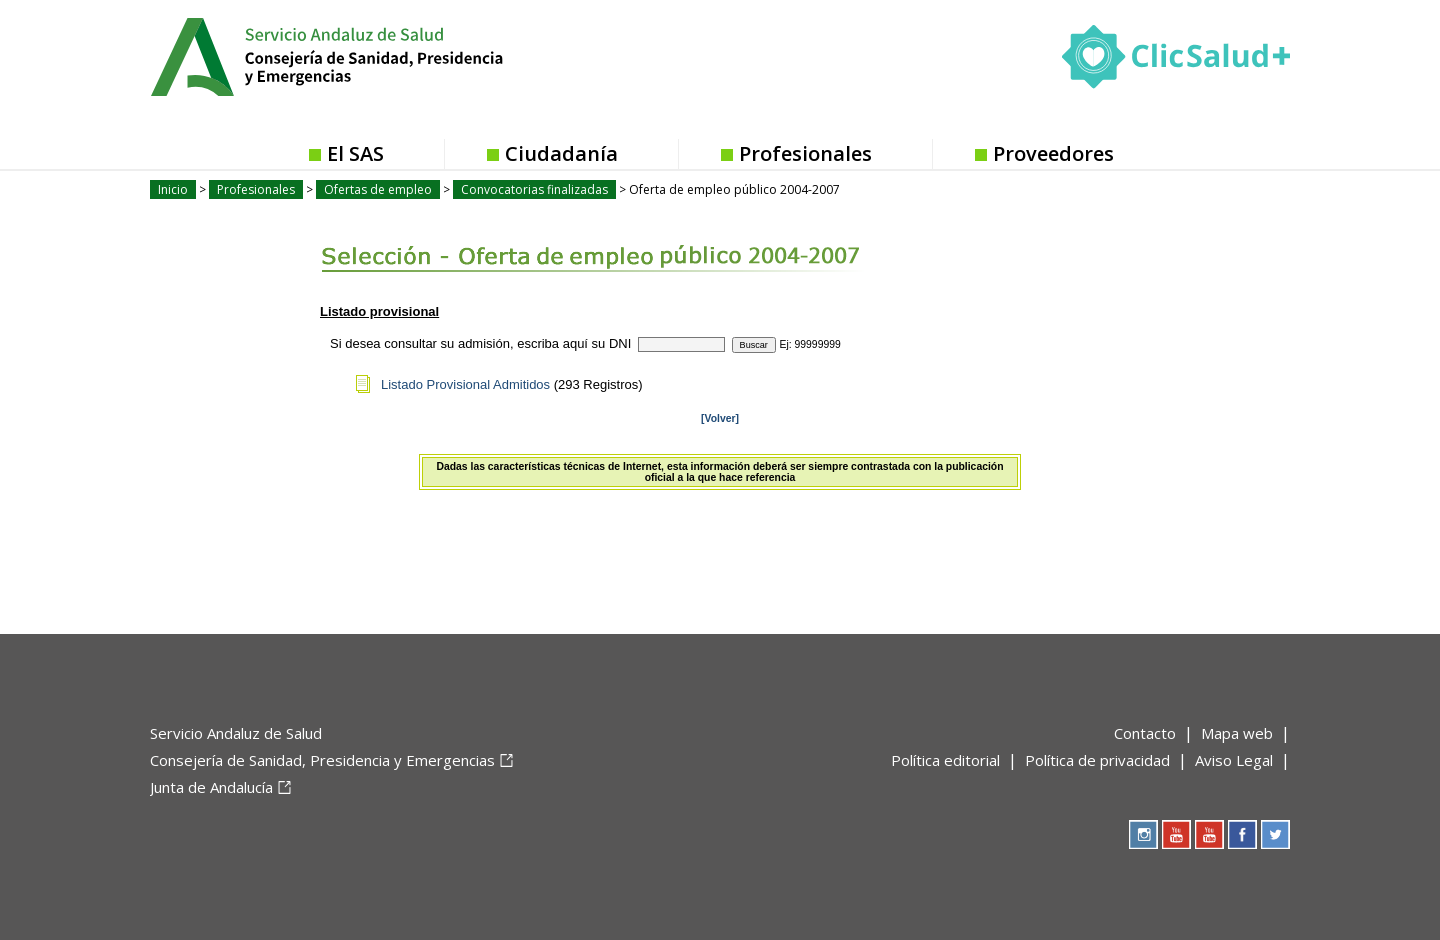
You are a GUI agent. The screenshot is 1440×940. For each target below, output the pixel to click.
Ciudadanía (561, 153)
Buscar (754, 345)
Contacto (1145, 733)
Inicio (173, 189)
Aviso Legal (1234, 760)
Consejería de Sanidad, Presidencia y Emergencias (322, 760)
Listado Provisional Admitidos (465, 384)
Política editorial (945, 760)
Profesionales (805, 153)
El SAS (355, 153)
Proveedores (1053, 153)
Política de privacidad (1097, 760)
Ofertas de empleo (378, 189)
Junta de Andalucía (211, 787)
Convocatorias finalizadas (534, 189)
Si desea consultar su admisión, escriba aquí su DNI (480, 343)
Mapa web (1237, 733)
